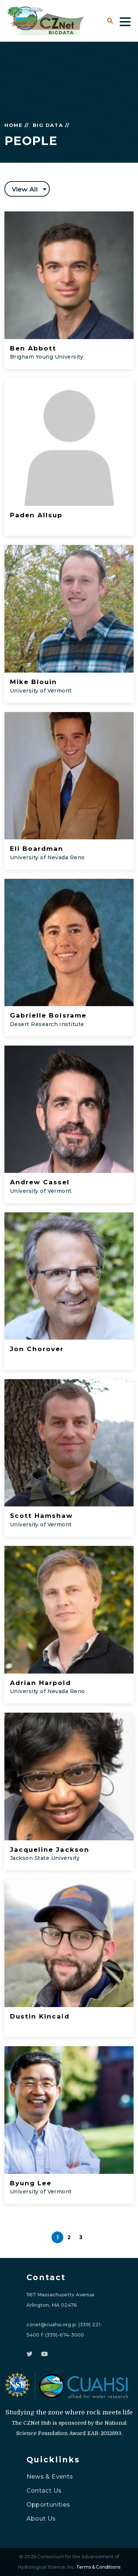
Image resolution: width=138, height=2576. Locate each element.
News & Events (49, 2476)
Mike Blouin (33, 682)
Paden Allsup (36, 515)
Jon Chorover (37, 1349)
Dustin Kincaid (40, 2016)
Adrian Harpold (40, 1682)
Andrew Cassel (40, 1182)
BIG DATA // (51, 125)
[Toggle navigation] (125, 21)
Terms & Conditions (98, 2567)
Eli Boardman (36, 848)
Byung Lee (31, 2183)
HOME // (16, 125)
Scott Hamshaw (41, 1515)
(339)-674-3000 (64, 2335)
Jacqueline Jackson (49, 1849)
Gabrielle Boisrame (48, 1015)
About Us (41, 2518)
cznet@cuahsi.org (48, 2324)
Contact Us (44, 2490)
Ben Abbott (33, 348)
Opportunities (48, 2504)
